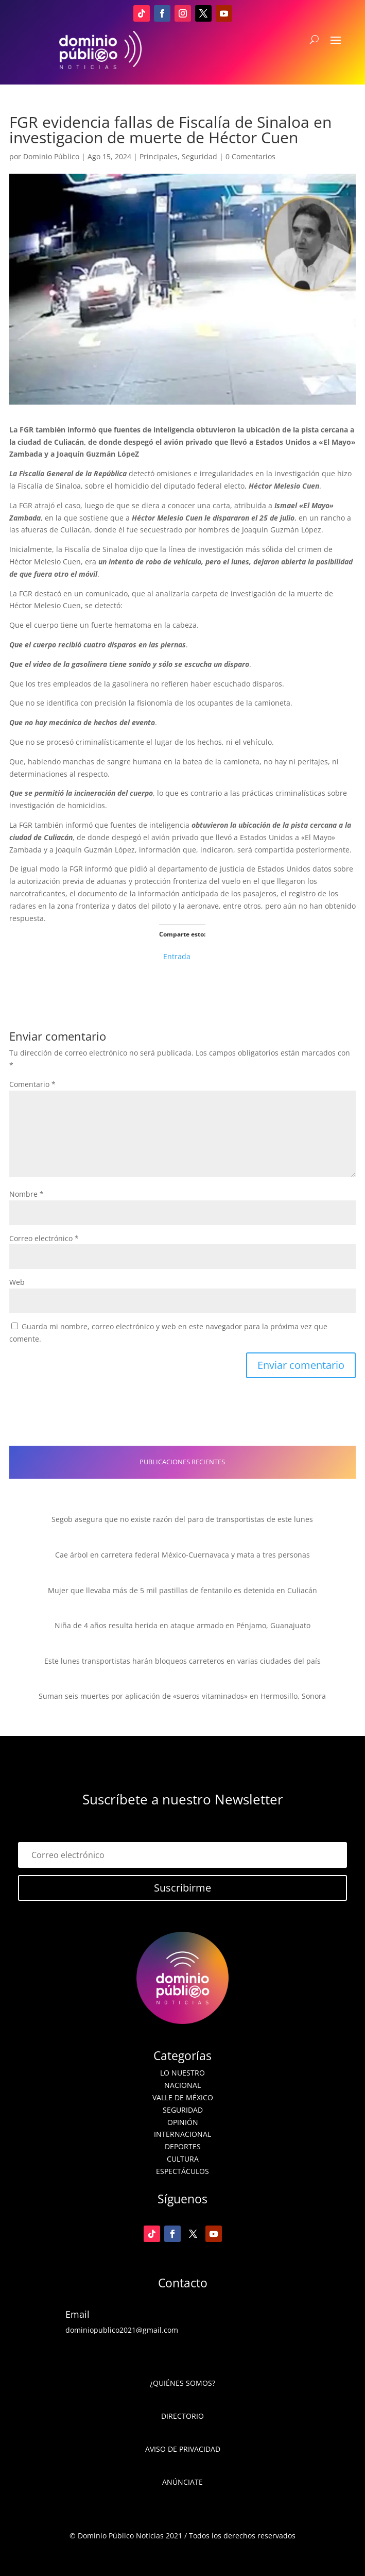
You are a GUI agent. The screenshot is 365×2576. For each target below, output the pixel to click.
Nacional (182, 2085)
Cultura (183, 2159)
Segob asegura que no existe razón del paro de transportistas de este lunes (182, 1519)
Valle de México (182, 2097)
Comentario (32, 1084)
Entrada (176, 955)
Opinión (182, 2122)
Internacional (182, 2134)
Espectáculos (182, 2171)
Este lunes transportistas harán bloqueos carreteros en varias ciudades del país (182, 1661)
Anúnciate (182, 2482)
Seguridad (199, 156)
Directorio (182, 2416)
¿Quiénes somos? (182, 2383)
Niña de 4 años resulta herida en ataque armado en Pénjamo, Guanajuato (182, 1625)
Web (17, 1282)
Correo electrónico (44, 1238)
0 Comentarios (250, 156)
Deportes (183, 2146)
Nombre (26, 1194)
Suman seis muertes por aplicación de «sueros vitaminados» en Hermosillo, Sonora (182, 1696)
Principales (159, 156)
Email (77, 2314)
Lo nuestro (182, 2073)
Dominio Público (51, 156)
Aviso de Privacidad (182, 2449)
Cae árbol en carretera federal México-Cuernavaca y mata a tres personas (182, 1555)
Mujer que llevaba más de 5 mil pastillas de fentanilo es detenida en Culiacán (182, 1590)
